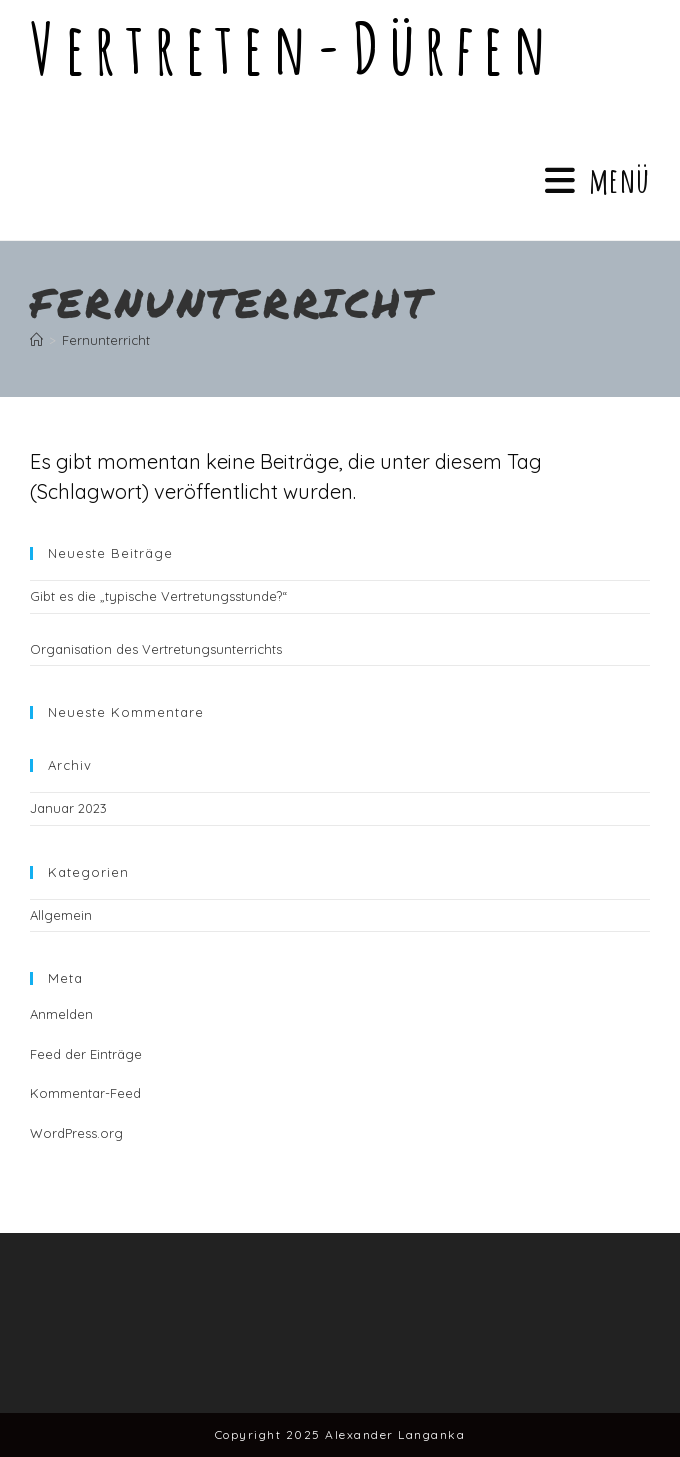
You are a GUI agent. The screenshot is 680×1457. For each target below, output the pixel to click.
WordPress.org (76, 1133)
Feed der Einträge (86, 1054)
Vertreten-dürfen (292, 48)
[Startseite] (36, 340)
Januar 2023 (68, 808)
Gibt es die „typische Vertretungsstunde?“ (158, 596)
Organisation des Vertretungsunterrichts (156, 649)
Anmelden (61, 1014)
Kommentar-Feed (85, 1093)
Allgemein (61, 915)
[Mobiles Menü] (597, 179)
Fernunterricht (106, 340)
